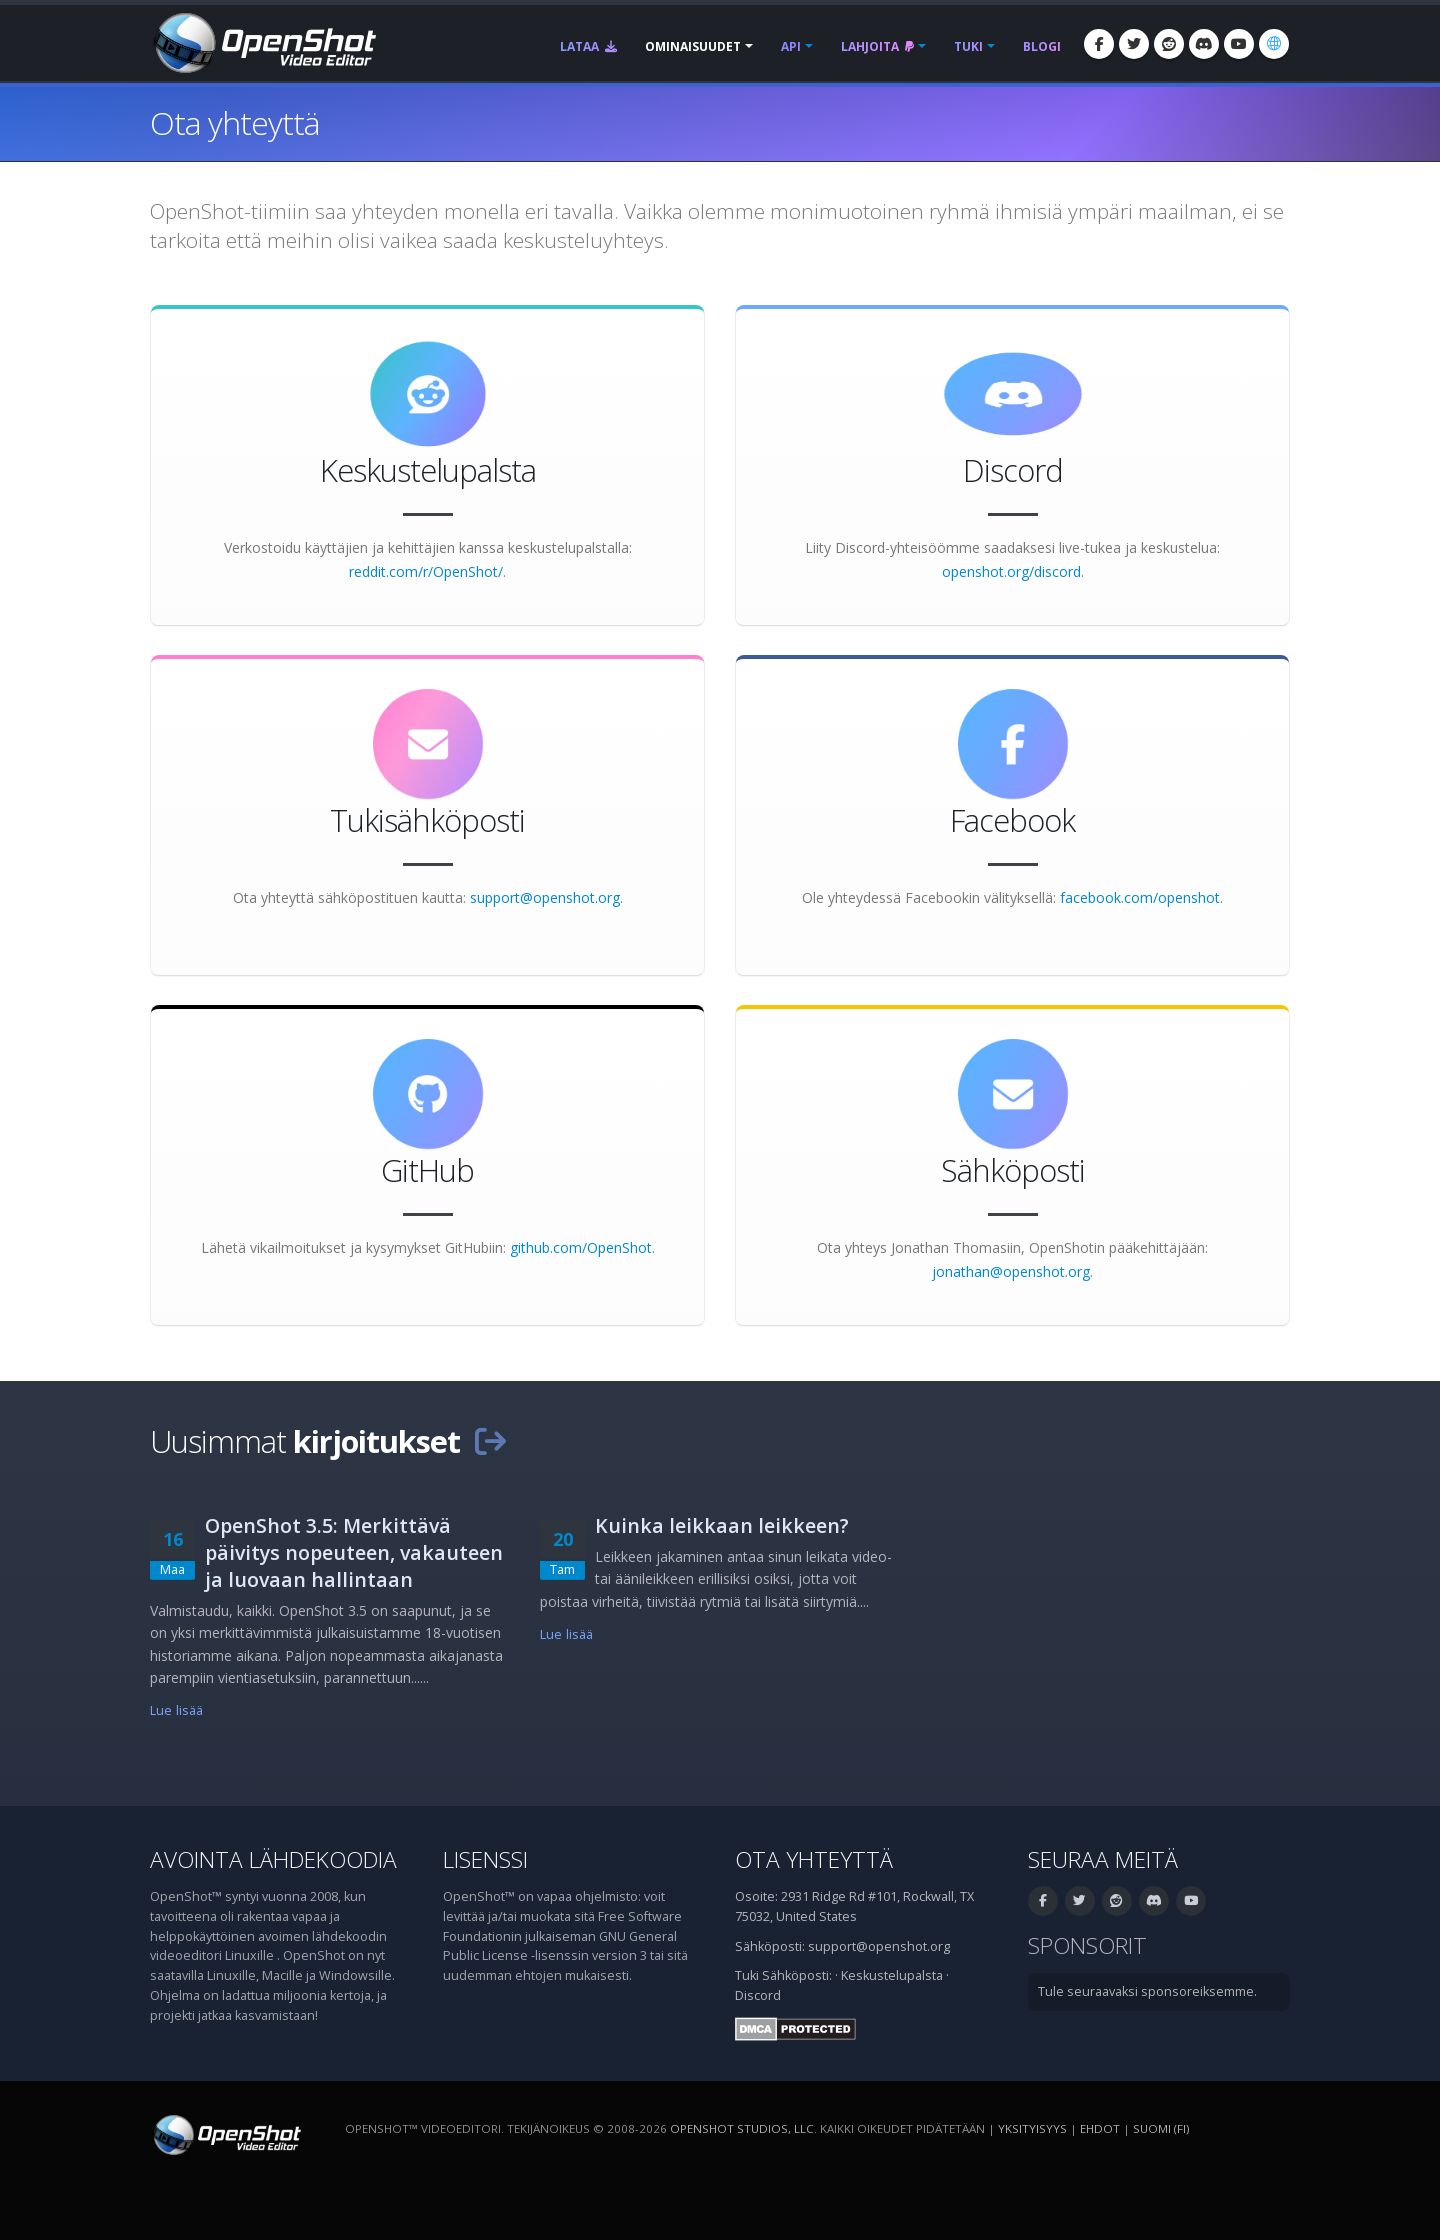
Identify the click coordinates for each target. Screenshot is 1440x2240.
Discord (758, 1995)
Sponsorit (1087, 1945)
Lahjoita (877, 46)
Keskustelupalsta (892, 1975)
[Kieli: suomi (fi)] (1274, 44)
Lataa (588, 46)
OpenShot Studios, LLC (742, 2128)
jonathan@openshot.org (1011, 1271)
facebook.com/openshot (1140, 897)
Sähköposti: (797, 1975)
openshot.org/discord (1011, 571)
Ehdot (1100, 2128)
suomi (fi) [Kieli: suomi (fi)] (1161, 2128)
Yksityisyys (1032, 2128)
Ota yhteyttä (814, 1859)
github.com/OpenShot (581, 1247)
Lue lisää (176, 1710)
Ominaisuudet (693, 46)
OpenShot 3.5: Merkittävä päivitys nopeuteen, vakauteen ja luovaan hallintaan (354, 1552)
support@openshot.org (545, 897)
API (791, 46)
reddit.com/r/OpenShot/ (426, 571)
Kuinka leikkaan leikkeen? (722, 1525)
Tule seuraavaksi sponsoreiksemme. (1147, 1991)
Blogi (1042, 46)
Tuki (968, 46)
